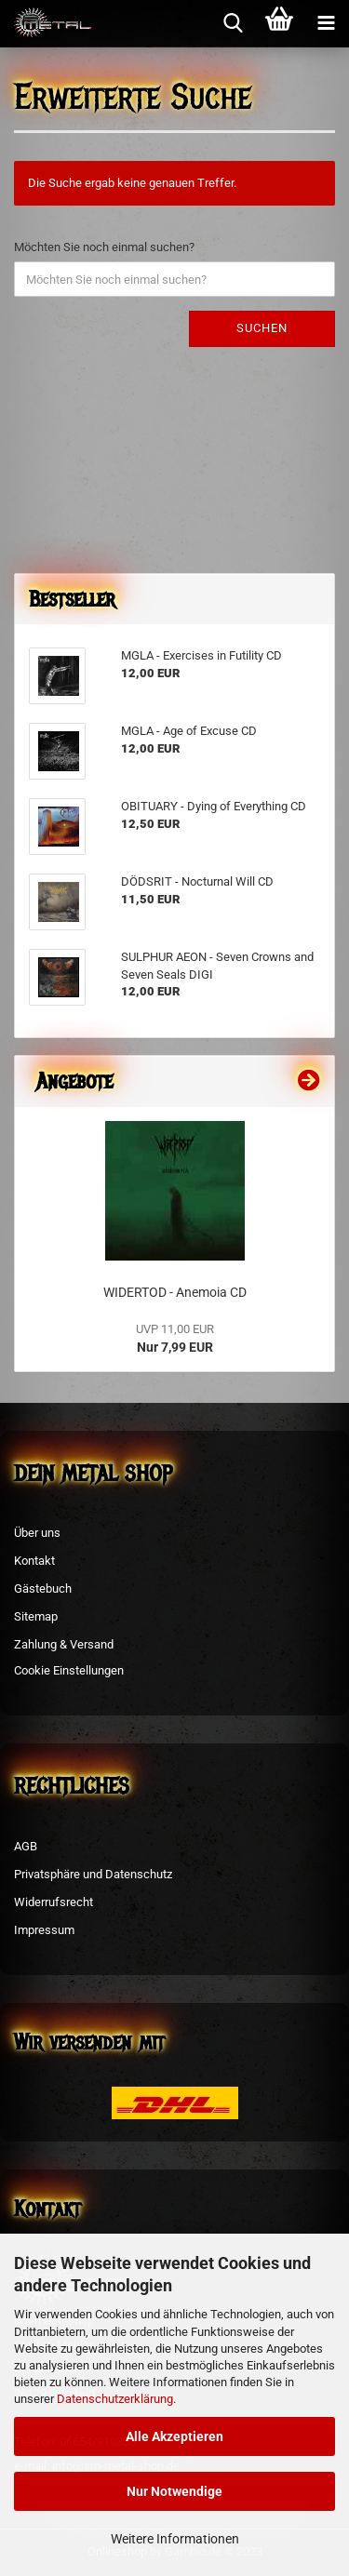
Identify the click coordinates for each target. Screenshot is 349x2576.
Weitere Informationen (175, 2538)
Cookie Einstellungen (69, 1670)
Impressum (44, 1930)
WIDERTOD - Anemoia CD (175, 1292)
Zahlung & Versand (64, 1644)
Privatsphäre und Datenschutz (93, 1874)
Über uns (37, 1533)
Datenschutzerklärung (115, 2399)
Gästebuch (43, 1588)
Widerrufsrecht (53, 1902)
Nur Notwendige (174, 2491)
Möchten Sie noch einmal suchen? (104, 247)
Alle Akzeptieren (174, 2436)
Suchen (262, 328)
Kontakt (34, 1561)
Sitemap (36, 1616)
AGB (25, 1846)
